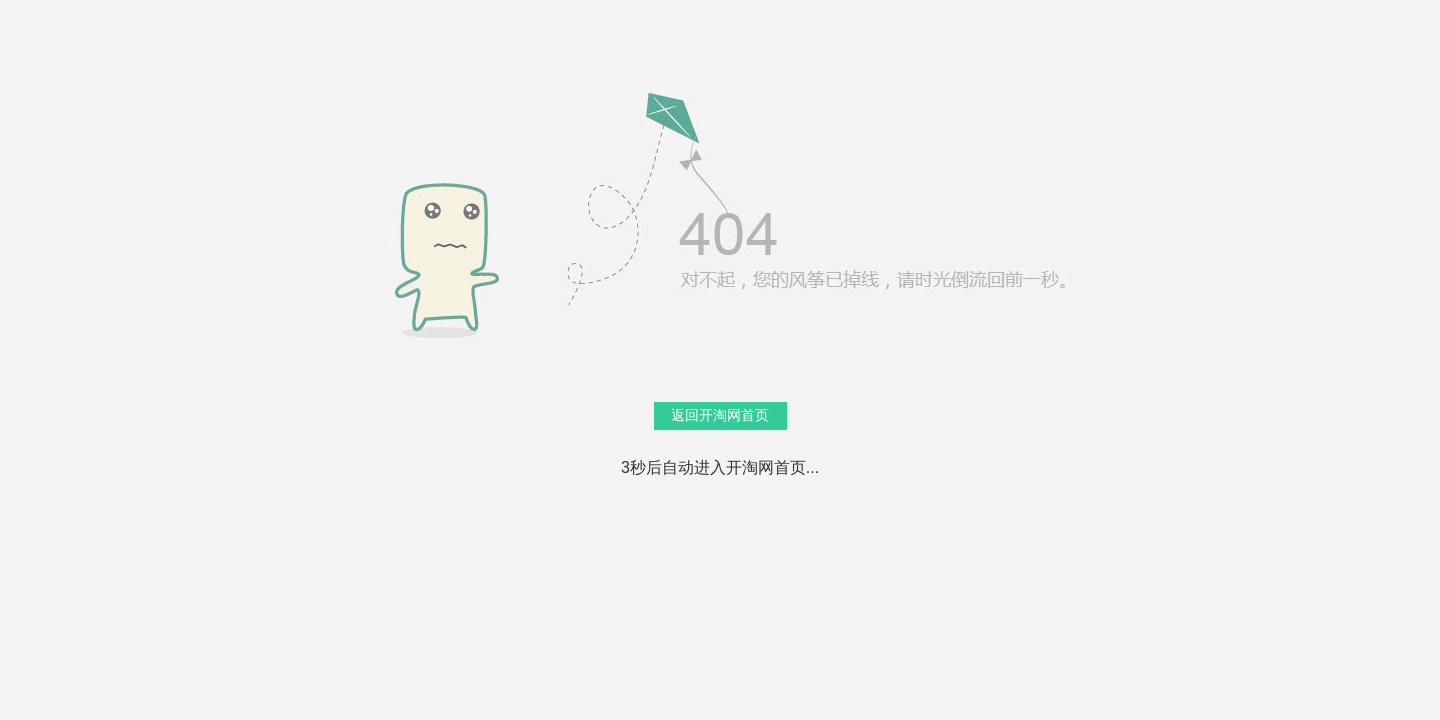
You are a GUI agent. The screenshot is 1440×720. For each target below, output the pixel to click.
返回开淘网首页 (720, 415)
